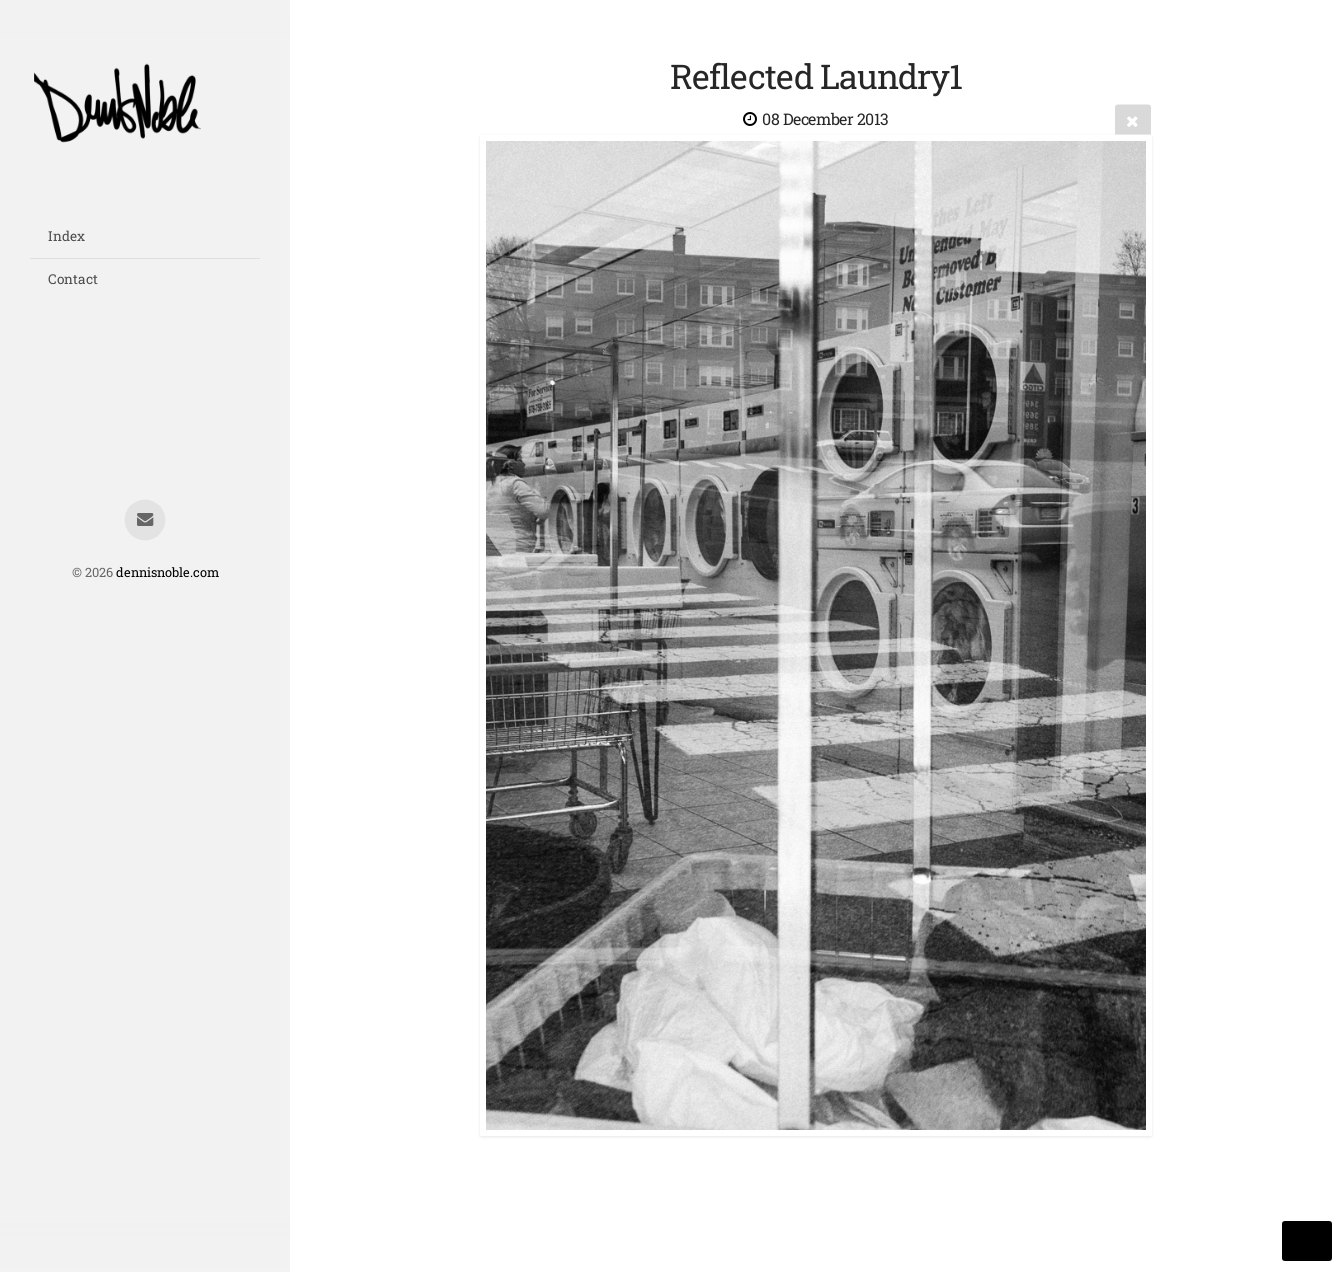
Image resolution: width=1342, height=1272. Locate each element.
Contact (73, 279)
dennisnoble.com (167, 572)
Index (66, 236)
